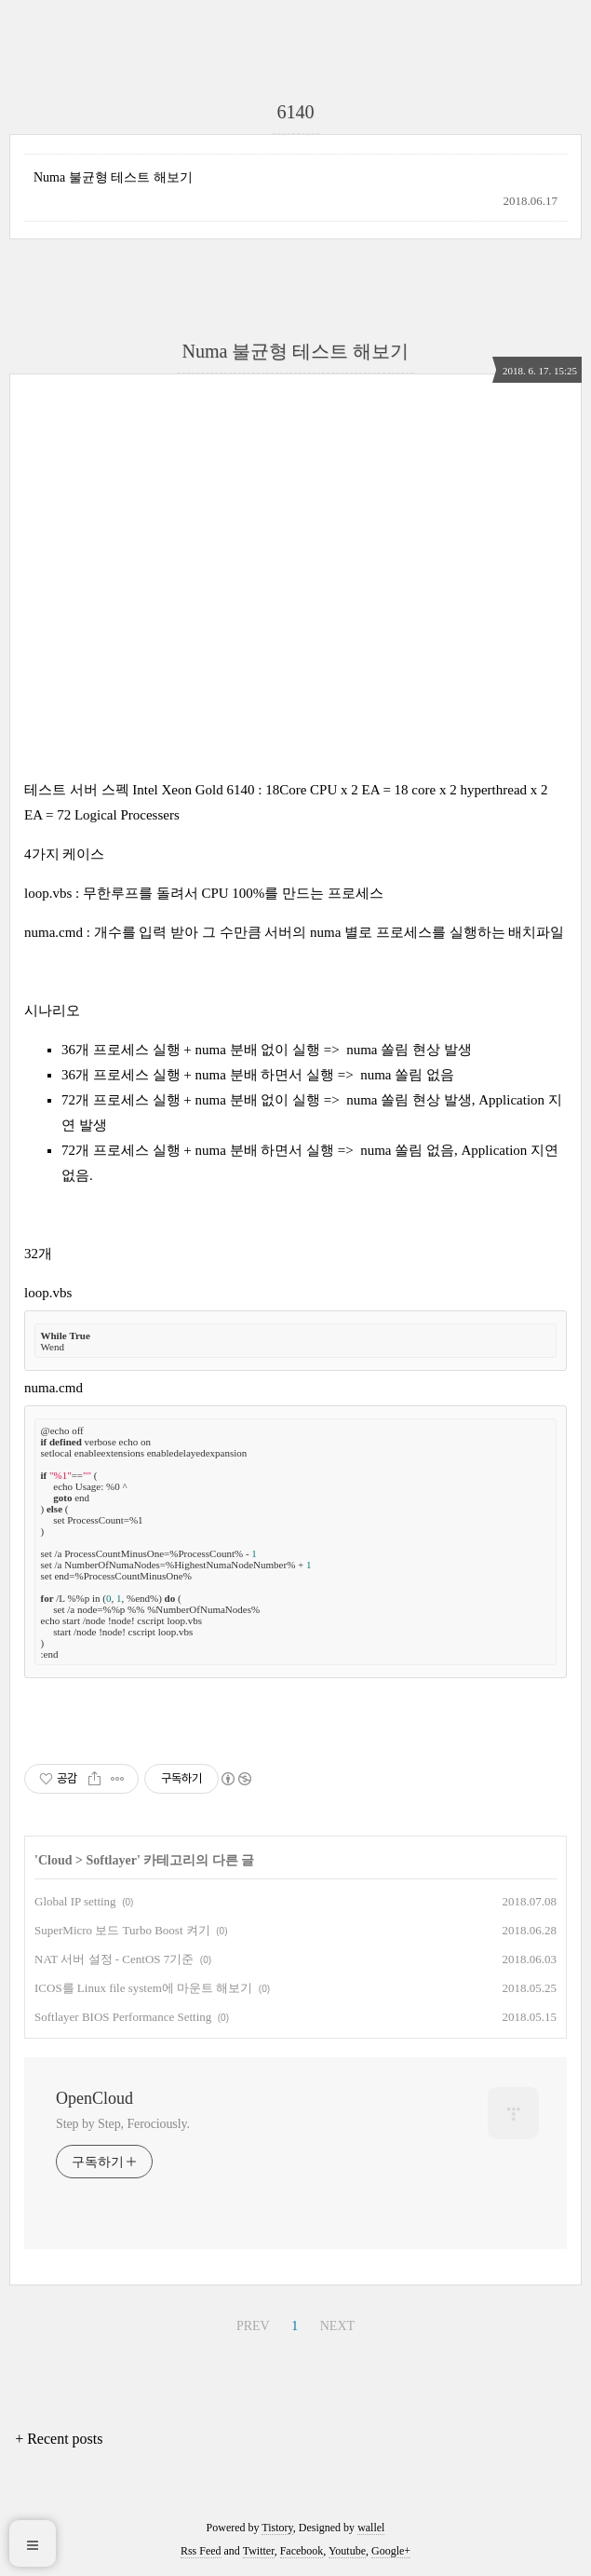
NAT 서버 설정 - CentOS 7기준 (114, 1959)
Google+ (390, 2550)
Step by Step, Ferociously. (123, 2124)
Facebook (302, 2550)
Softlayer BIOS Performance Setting (122, 2017)
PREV (253, 2326)
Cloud (55, 1860)
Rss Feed (201, 2550)
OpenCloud (94, 2098)
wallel (370, 2527)
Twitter (259, 2550)
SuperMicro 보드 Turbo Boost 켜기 (122, 1930)
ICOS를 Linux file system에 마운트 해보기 (143, 1988)
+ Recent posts (58, 2439)
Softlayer (111, 1860)
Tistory (277, 2527)
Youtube (347, 2550)
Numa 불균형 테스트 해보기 (113, 177)
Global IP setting (75, 1901)
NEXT (337, 2326)
